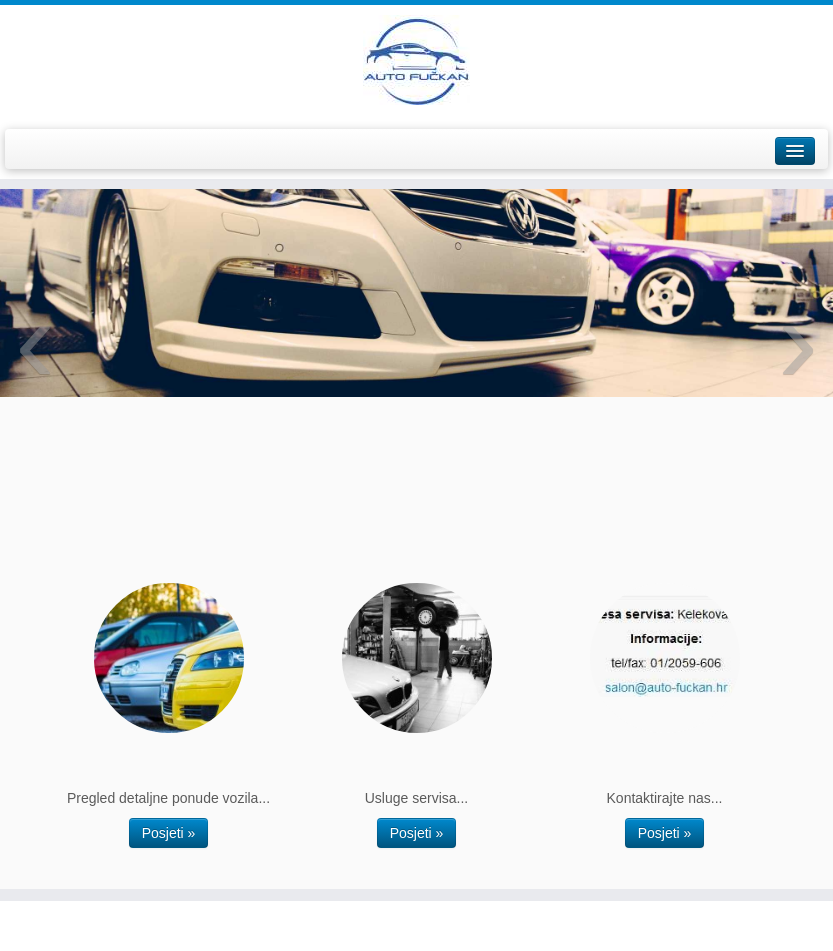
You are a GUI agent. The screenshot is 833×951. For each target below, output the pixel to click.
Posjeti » (169, 833)
